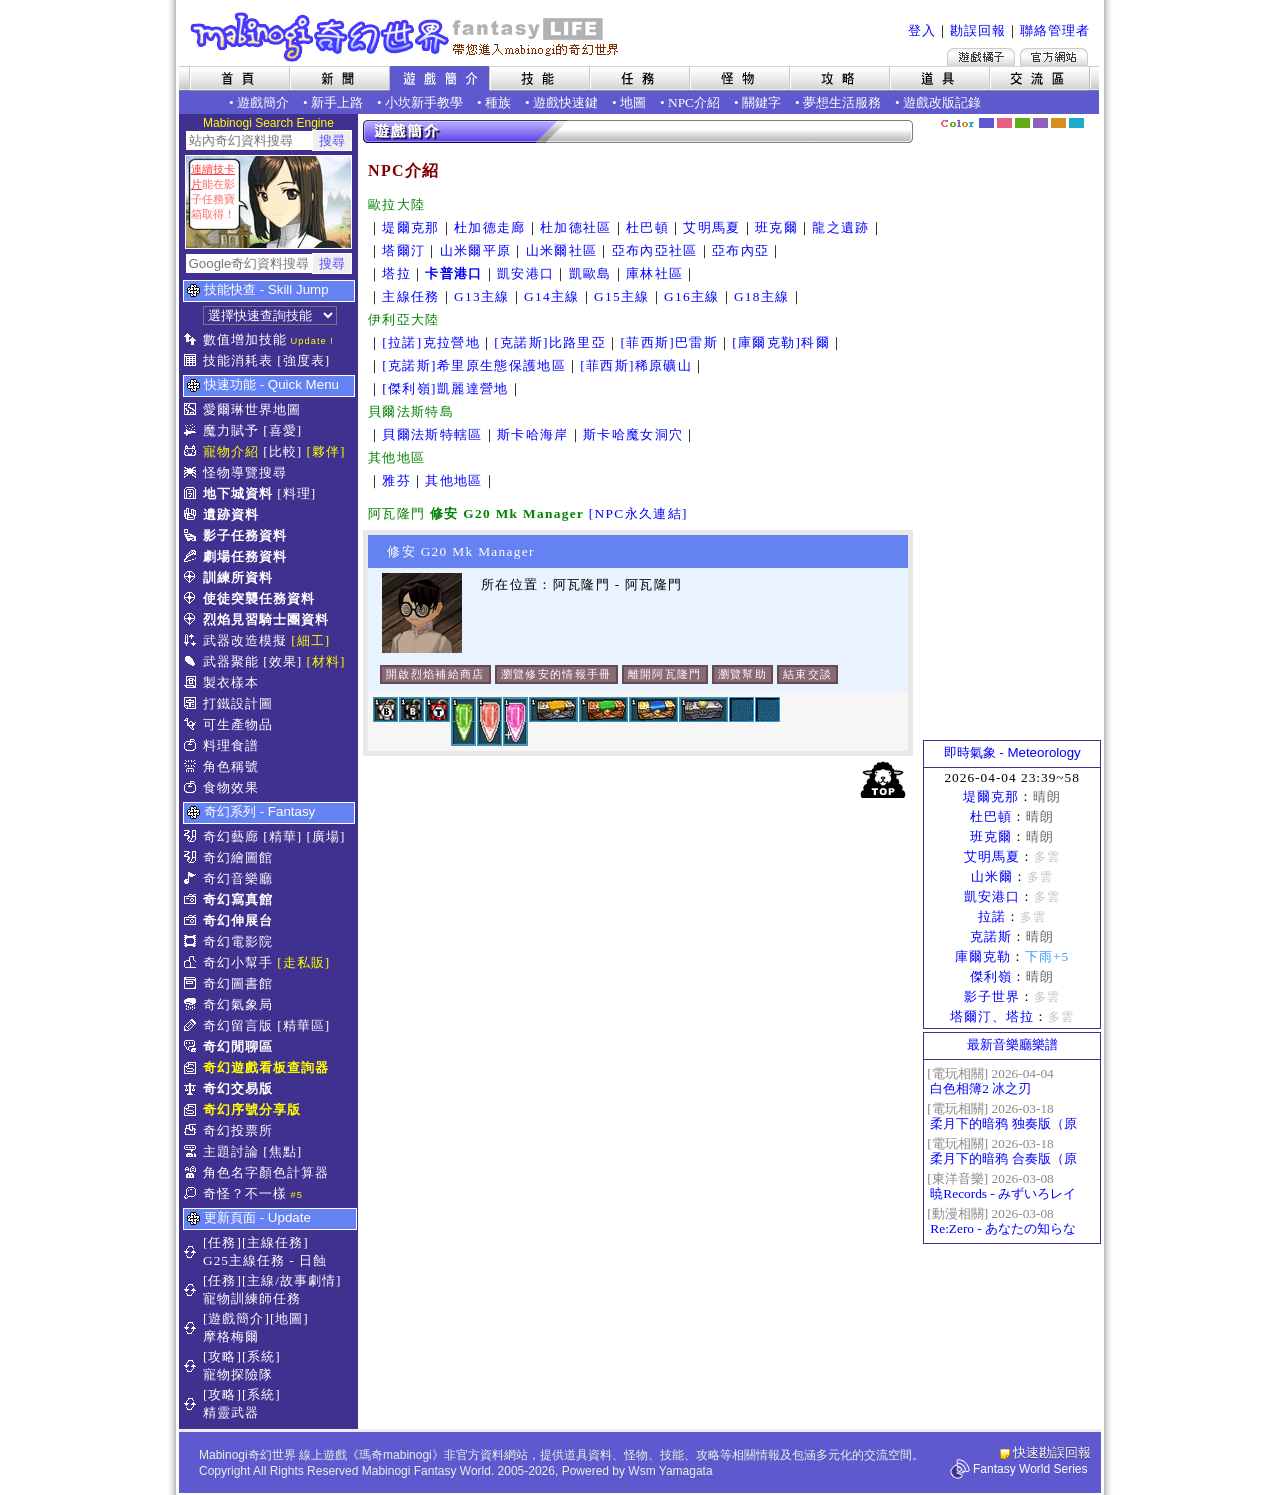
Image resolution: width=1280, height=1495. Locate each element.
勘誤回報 (978, 30)
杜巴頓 (647, 227)
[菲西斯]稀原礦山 (636, 365)
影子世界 (992, 996)
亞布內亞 (740, 250)
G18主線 (762, 296)
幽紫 (1040, 123)
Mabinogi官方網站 (1054, 57)
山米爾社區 (562, 250)
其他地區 (453, 480)
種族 (498, 102)
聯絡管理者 (1055, 30)
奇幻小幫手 (238, 962)
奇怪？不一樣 (245, 1193)
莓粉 (1004, 123)
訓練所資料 (238, 577)
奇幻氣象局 (238, 1004)
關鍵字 (761, 102)
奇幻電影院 (238, 941)
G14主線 (552, 296)
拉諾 (992, 916)
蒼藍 (1076, 123)
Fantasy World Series (1030, 1469)
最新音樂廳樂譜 (1012, 1044)
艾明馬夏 (711, 227)
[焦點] (282, 1151)
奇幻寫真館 (238, 899)
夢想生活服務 (842, 102)
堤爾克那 (410, 227)
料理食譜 (231, 745)
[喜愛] (282, 430)
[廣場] (326, 836)
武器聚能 (231, 661)
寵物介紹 (231, 451)
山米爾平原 (476, 250)
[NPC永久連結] (638, 513)
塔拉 (396, 273)
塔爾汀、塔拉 (992, 1016)
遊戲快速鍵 (565, 102)
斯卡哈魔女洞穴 (633, 434)
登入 (922, 30)
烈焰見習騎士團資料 (266, 619)
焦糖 (1058, 123)
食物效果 (231, 787)
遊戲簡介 (263, 102)
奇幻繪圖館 (238, 857)
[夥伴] (326, 451)
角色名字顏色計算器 (266, 1172)
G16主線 (692, 296)
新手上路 (337, 102)
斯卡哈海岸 (533, 434)
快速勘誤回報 (1052, 1452)
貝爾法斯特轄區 (432, 434)
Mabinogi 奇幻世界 (406, 37)
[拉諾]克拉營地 (431, 342)
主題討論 (231, 1151)
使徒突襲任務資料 (259, 598)
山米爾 (992, 876)
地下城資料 (238, 493)
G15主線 (622, 296)
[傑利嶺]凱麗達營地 (445, 388)
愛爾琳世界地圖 (252, 409)
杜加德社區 (576, 227)
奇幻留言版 (238, 1025)
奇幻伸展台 (238, 920)
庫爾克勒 (983, 956)
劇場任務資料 (245, 556)
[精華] (282, 836)
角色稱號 (231, 766)
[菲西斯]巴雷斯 (669, 342)
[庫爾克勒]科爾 (781, 342)
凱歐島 (590, 273)
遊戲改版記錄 (942, 102)
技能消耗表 (238, 360)
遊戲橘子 (981, 57)
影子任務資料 (245, 535)
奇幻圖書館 (238, 983)
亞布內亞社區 (655, 250)
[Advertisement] (1012, 435)
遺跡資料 (231, 514)
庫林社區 (654, 273)
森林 (1022, 123)
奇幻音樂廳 (238, 878)
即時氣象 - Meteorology (1012, 752)
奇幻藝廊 (231, 836)
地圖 (633, 102)
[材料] (326, 661)
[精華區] (303, 1025)
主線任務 (410, 296)
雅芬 (396, 480)
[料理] (296, 493)
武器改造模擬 (245, 640)
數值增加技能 (245, 339)
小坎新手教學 (424, 102)
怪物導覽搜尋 (245, 472)
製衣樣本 (231, 682)
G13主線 (482, 296)
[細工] (310, 640)
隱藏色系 (1088, 116)
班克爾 (776, 227)
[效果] (282, 661)
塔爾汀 (403, 250)
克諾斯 (991, 936)
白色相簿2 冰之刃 (980, 1088)
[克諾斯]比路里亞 (550, 342)
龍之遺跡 (840, 227)
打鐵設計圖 (238, 703)
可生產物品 (238, 724)
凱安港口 (525, 273)
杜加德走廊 (490, 227)
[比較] (282, 451)
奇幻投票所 (238, 1130)
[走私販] (303, 962)
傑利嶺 (991, 976)
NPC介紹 (694, 102)
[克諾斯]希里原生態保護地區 (474, 365)
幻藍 (986, 123)
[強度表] (303, 360)
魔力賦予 (231, 430)
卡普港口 (453, 273)
